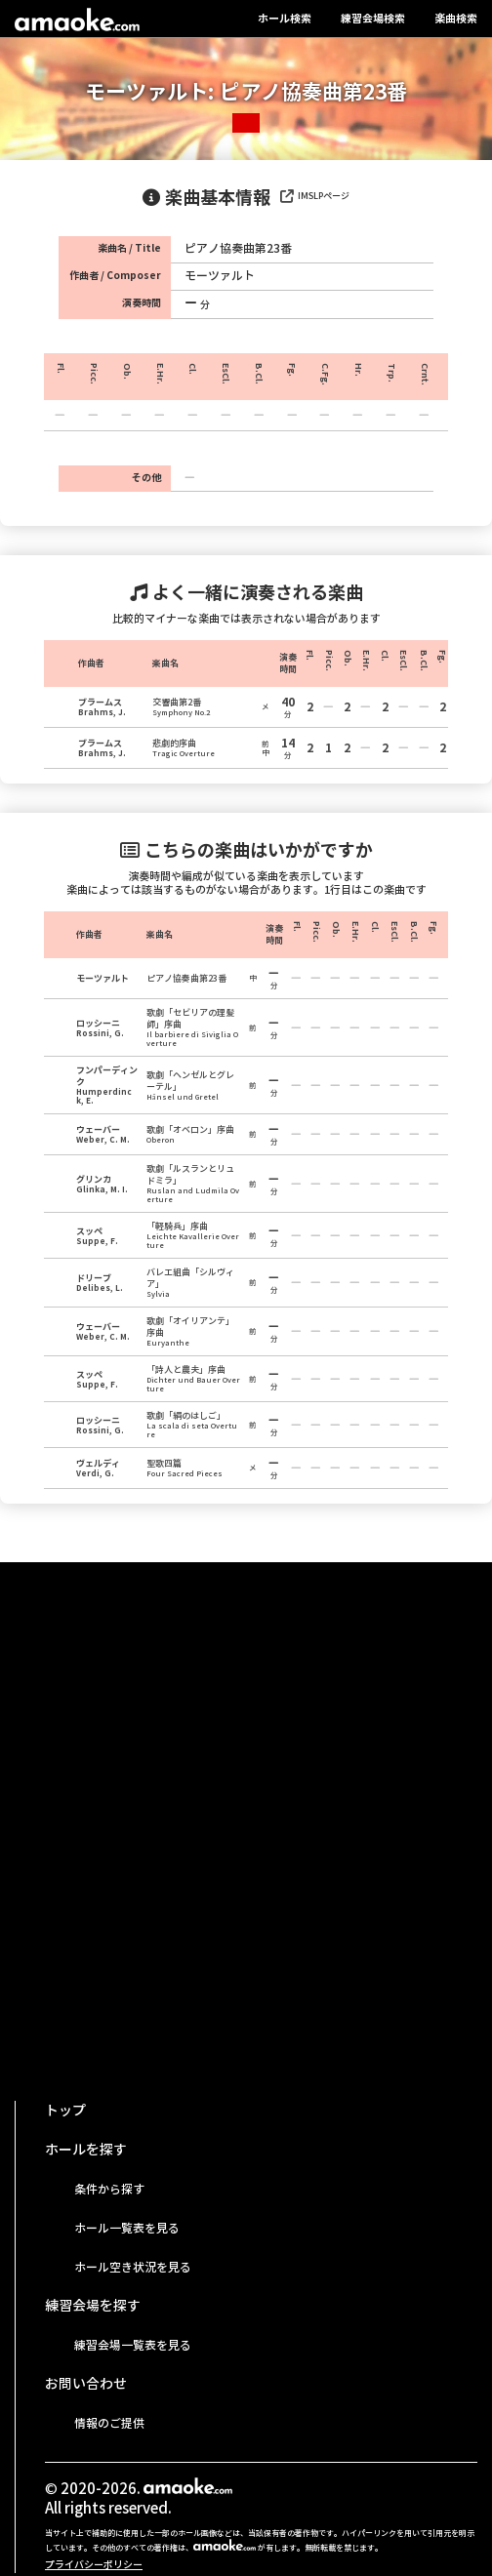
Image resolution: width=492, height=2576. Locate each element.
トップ (65, 2110)
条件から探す (109, 2189)
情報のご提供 (109, 2423)
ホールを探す (86, 2149)
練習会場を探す (93, 2305)
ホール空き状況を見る (132, 2267)
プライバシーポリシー (94, 2564)
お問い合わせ (86, 2384)
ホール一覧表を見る (127, 2228)
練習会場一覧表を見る (132, 2345)
